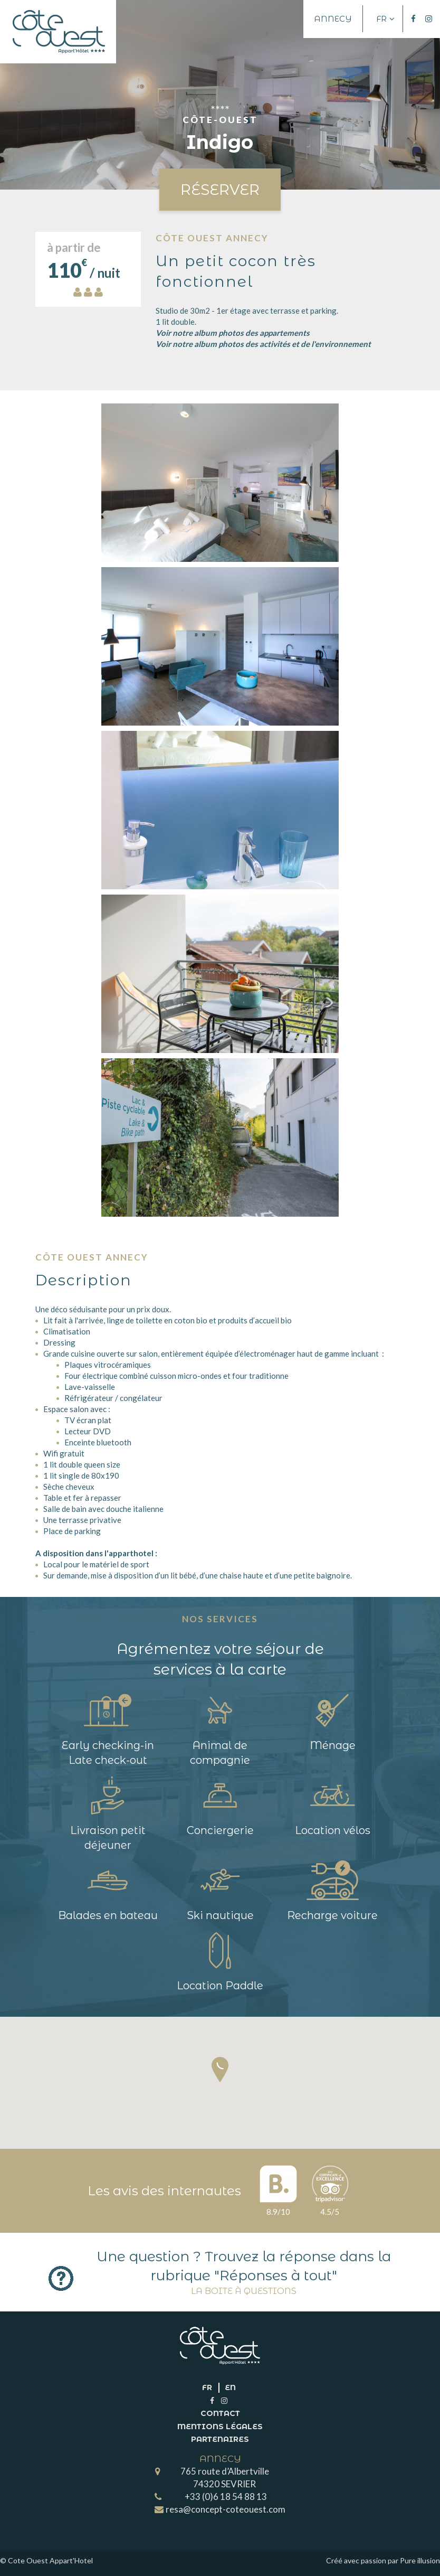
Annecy (333, 19)
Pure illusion (420, 2560)
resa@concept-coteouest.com (225, 2509)
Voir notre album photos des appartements (233, 332)
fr (207, 2387)
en (230, 2387)
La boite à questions (243, 2291)
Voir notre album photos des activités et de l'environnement (263, 344)
